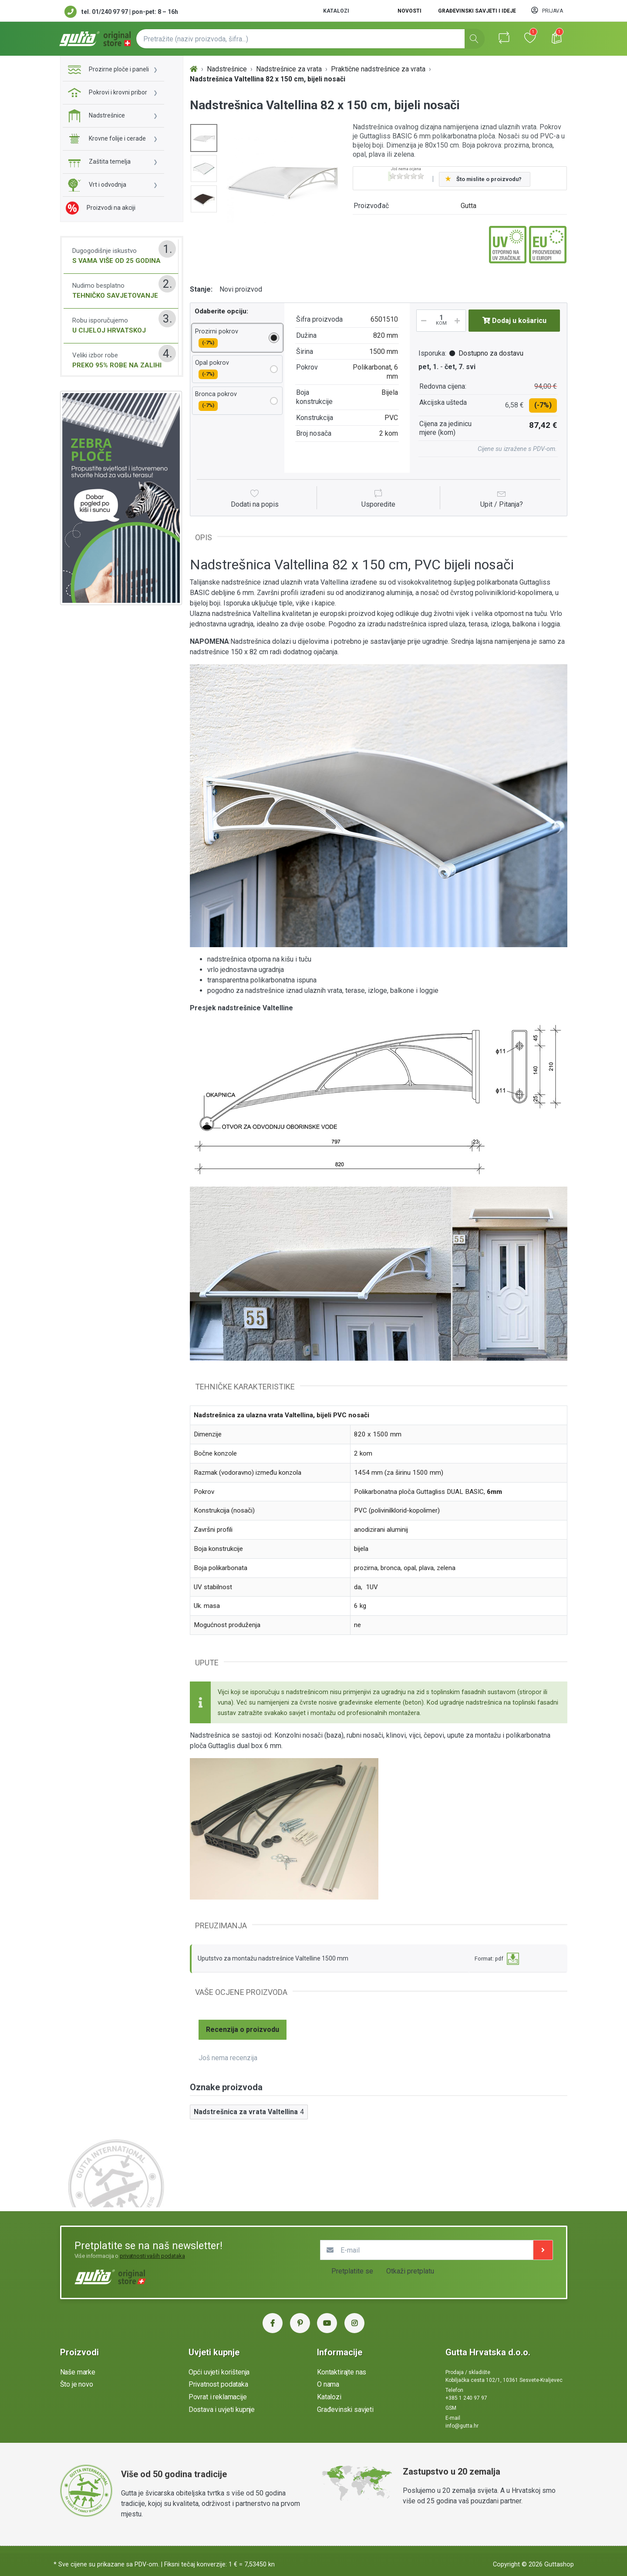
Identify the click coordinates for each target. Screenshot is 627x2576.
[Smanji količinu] (422, 320)
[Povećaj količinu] (460, 320)
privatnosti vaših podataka (152, 2256)
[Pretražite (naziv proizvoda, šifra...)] (310, 39)
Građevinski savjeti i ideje (477, 11)
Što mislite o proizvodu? (489, 179)
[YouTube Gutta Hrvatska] (327, 2323)
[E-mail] (426, 2250)
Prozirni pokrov (216, 338)
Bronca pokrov (216, 400)
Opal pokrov (212, 369)
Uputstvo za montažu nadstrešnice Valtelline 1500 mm (273, 1958)
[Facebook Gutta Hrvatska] (273, 2323)
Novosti (409, 11)
